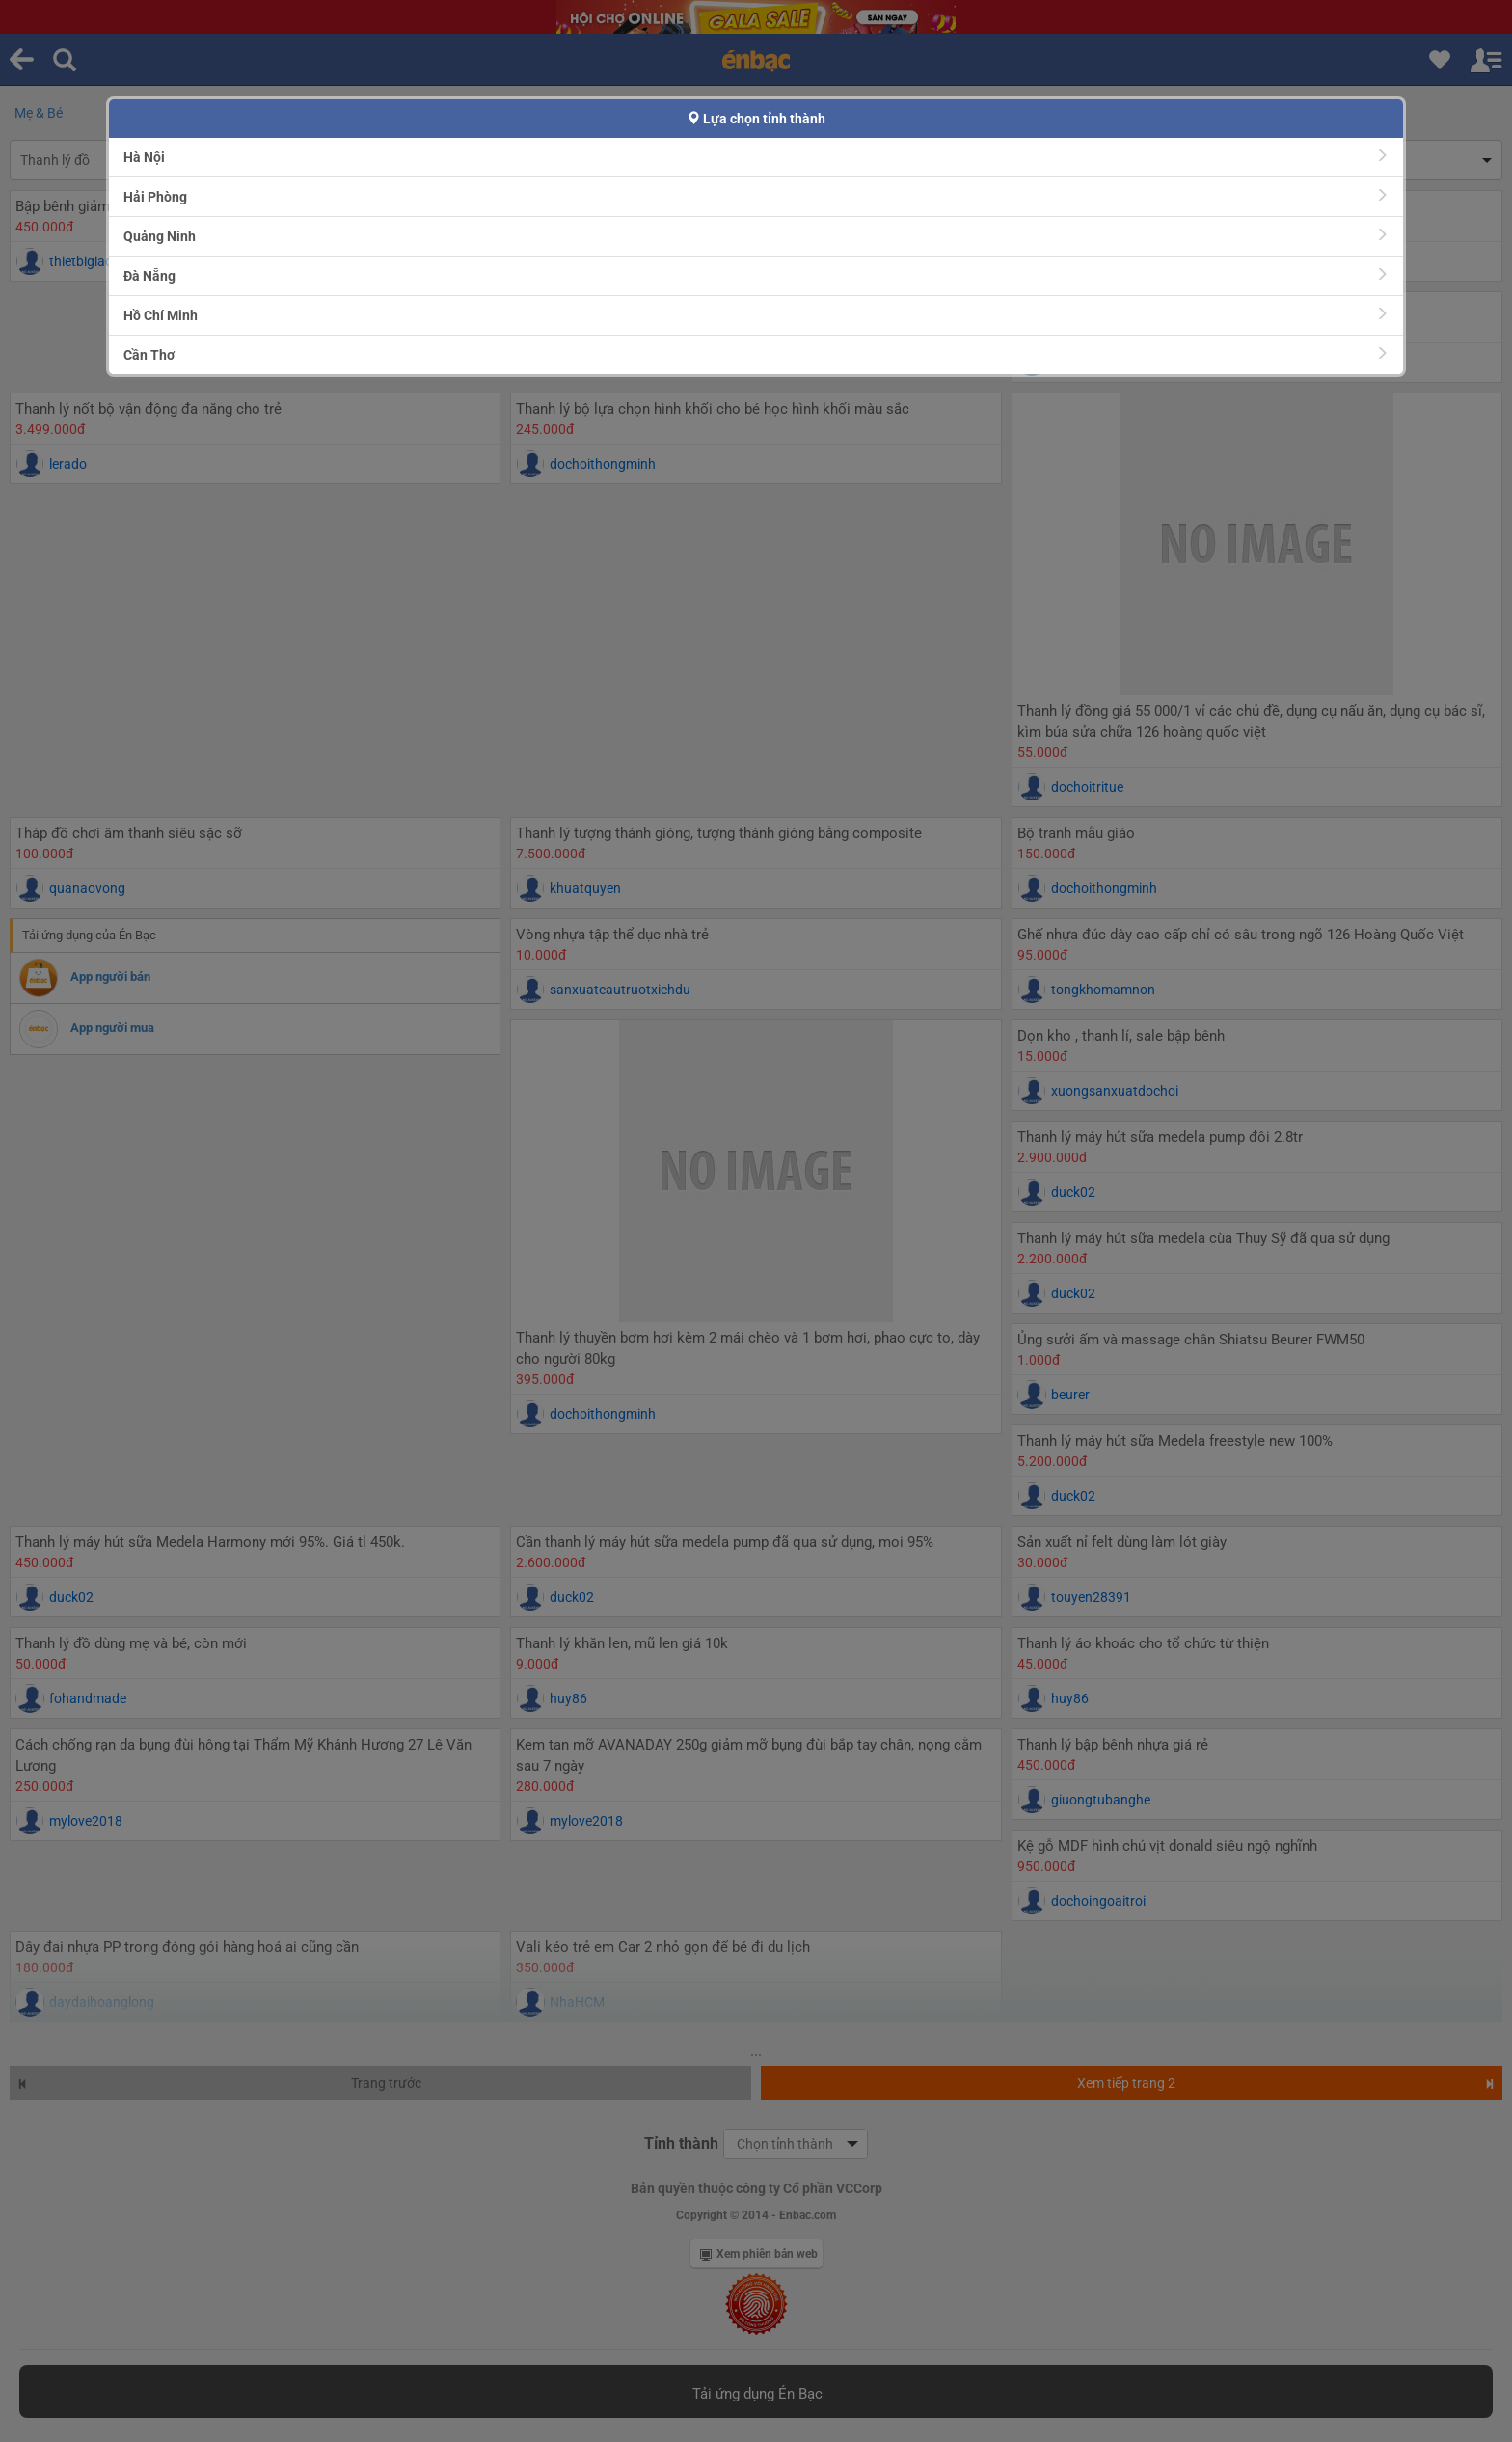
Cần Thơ (756, 354)
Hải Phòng (756, 196)
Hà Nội (756, 157)
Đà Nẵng (756, 275)
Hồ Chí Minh (756, 315)
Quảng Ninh (756, 236)
